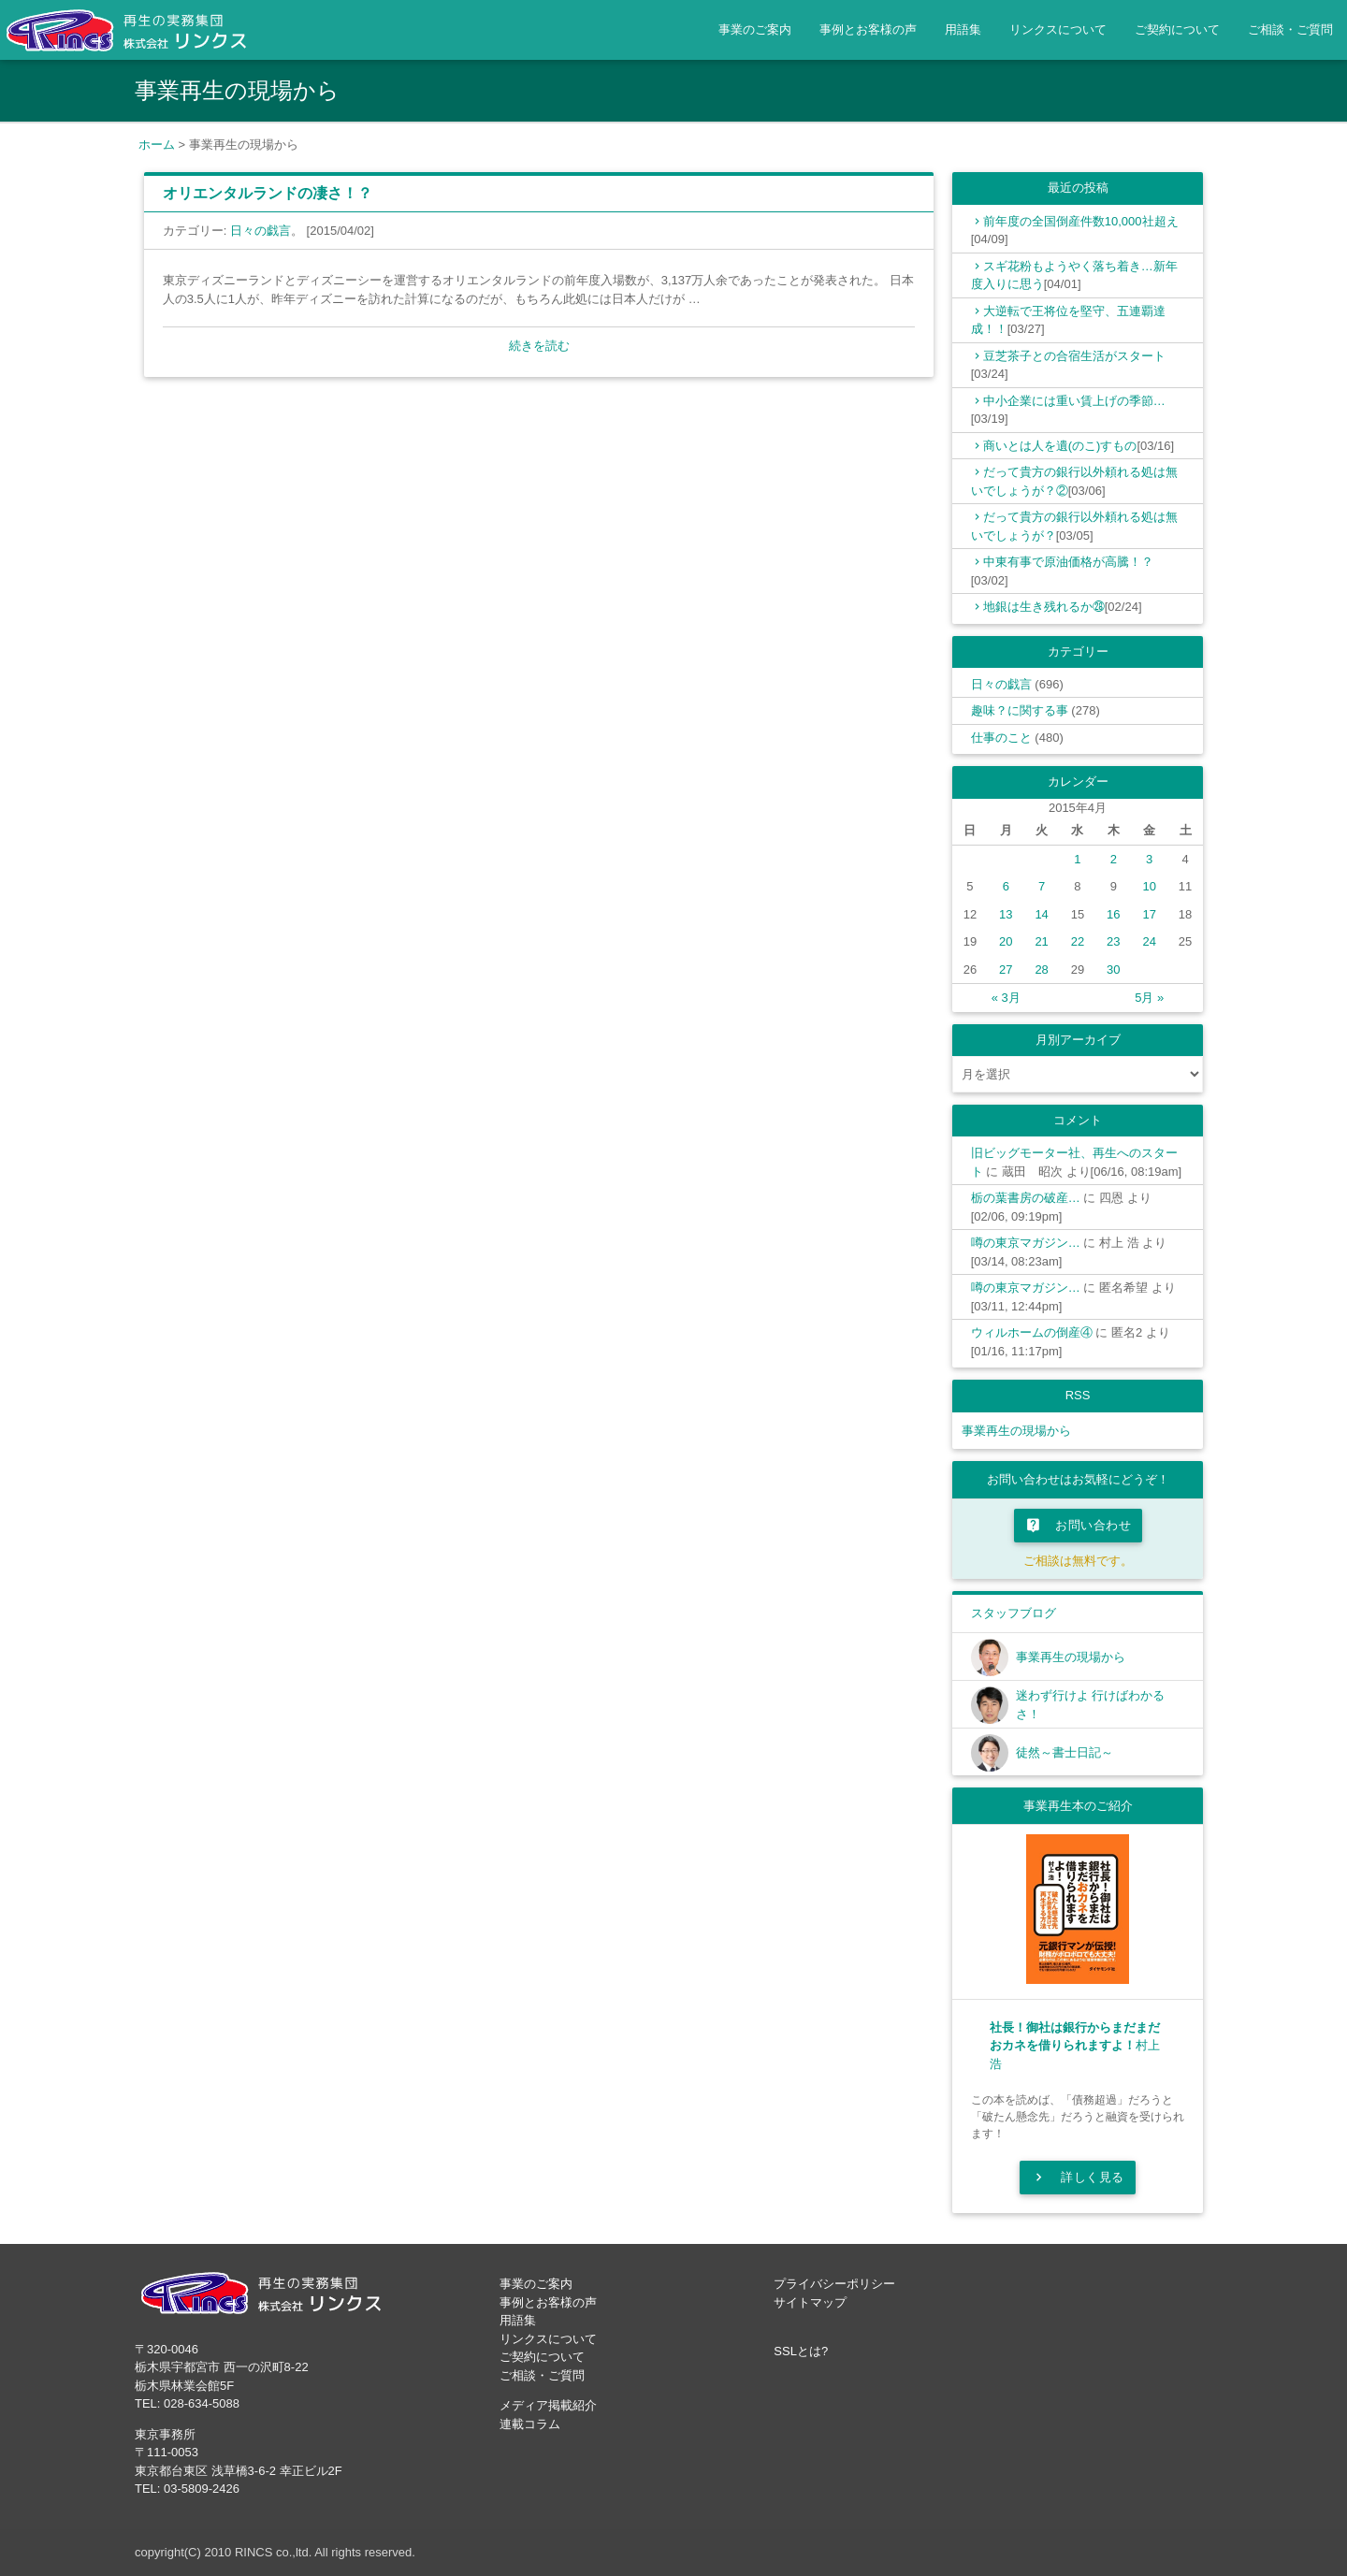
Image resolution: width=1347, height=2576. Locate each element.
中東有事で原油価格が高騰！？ (1068, 562)
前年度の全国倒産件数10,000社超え (1081, 221)
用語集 (963, 29)
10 (1148, 886)
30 (1113, 969)
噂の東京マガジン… (1025, 1243)
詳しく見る (1077, 2177)
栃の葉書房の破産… (1025, 1198)
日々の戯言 (260, 231)
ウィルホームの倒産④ (1032, 1332)
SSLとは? (801, 2351)
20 (1005, 941)
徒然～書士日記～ (1064, 1752)
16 (1113, 914)
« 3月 (1006, 998)
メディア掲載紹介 (548, 2405)
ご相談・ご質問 (1290, 29)
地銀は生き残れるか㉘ (1044, 607)
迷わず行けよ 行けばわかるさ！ (1091, 1704)
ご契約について (1177, 29)
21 (1041, 941)
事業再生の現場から (1016, 1431)
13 (1005, 914)
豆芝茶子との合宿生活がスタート (1074, 356)
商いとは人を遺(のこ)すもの (1060, 446)
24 (1148, 941)
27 (1005, 969)
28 (1041, 969)
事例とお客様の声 (868, 29)
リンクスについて (1058, 29)
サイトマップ (810, 2302)
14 (1041, 914)
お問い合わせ (1078, 1525)
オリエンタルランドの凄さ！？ (267, 193)
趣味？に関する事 (1019, 710)
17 (1148, 914)
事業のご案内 (754, 29)
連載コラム (530, 2424)
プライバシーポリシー (834, 2284)
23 (1113, 941)
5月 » (1149, 998)
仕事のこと (1001, 738)
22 (1077, 941)
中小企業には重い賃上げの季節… (1074, 401)
